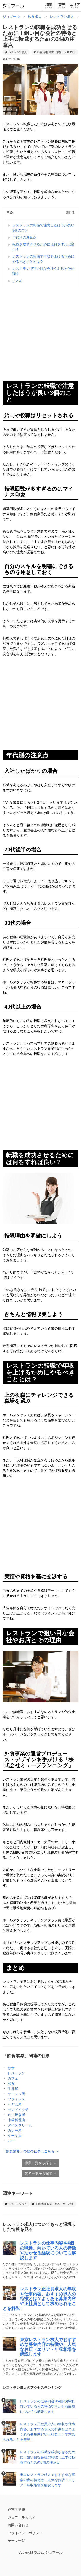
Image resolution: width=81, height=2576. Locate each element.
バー (11, 2141)
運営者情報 (16, 2509)
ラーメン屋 (16, 2094)
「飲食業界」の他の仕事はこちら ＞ (31, 2151)
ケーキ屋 (15, 2136)
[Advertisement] (40, 335)
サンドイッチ (18, 2110)
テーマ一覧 (16, 2541)
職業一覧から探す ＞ (41, 2163)
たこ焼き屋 (16, 2115)
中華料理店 (16, 2120)
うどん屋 (15, 2104)
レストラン (16, 2073)
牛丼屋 (13, 2089)
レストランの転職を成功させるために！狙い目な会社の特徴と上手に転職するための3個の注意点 (40, 36)
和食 (11, 2084)
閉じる (70, 212)
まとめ (17, 281)
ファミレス (16, 2099)
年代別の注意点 (24, 237)
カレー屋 (15, 2130)
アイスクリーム (20, 2125)
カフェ (13, 2078)
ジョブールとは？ (21, 2517)
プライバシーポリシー (25, 2533)
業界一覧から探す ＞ (41, 2173)
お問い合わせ (18, 2525)
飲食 (11, 2068)
